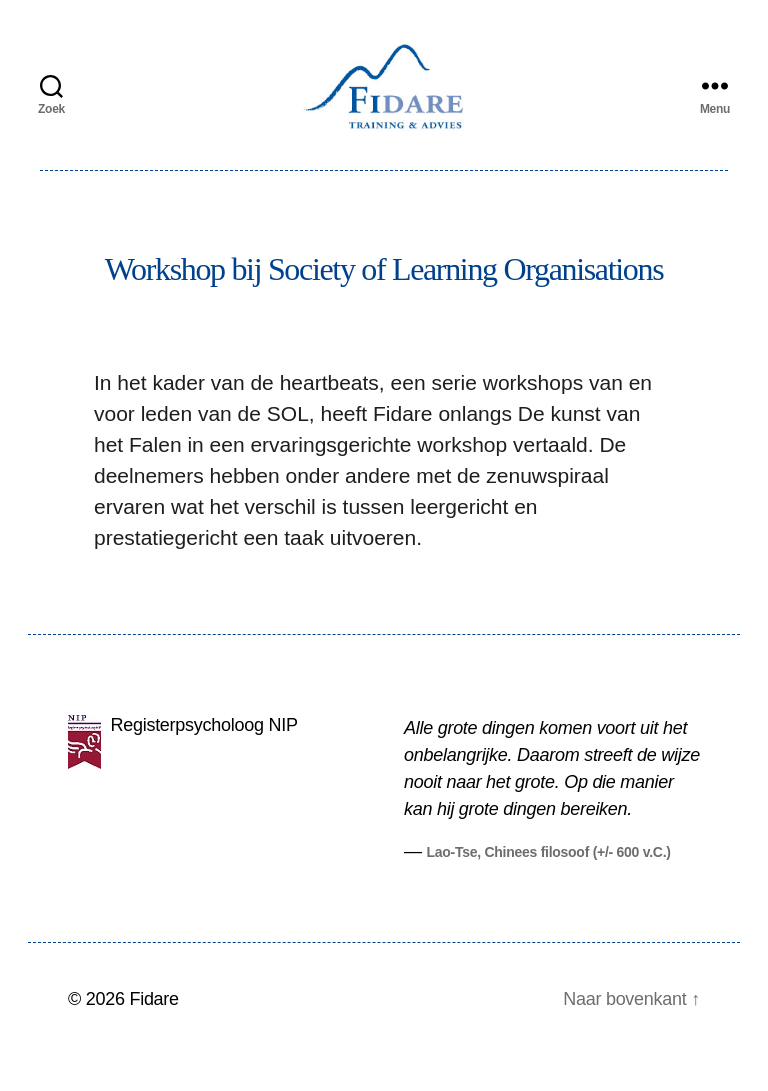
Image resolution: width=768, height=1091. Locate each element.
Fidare (153, 1034)
